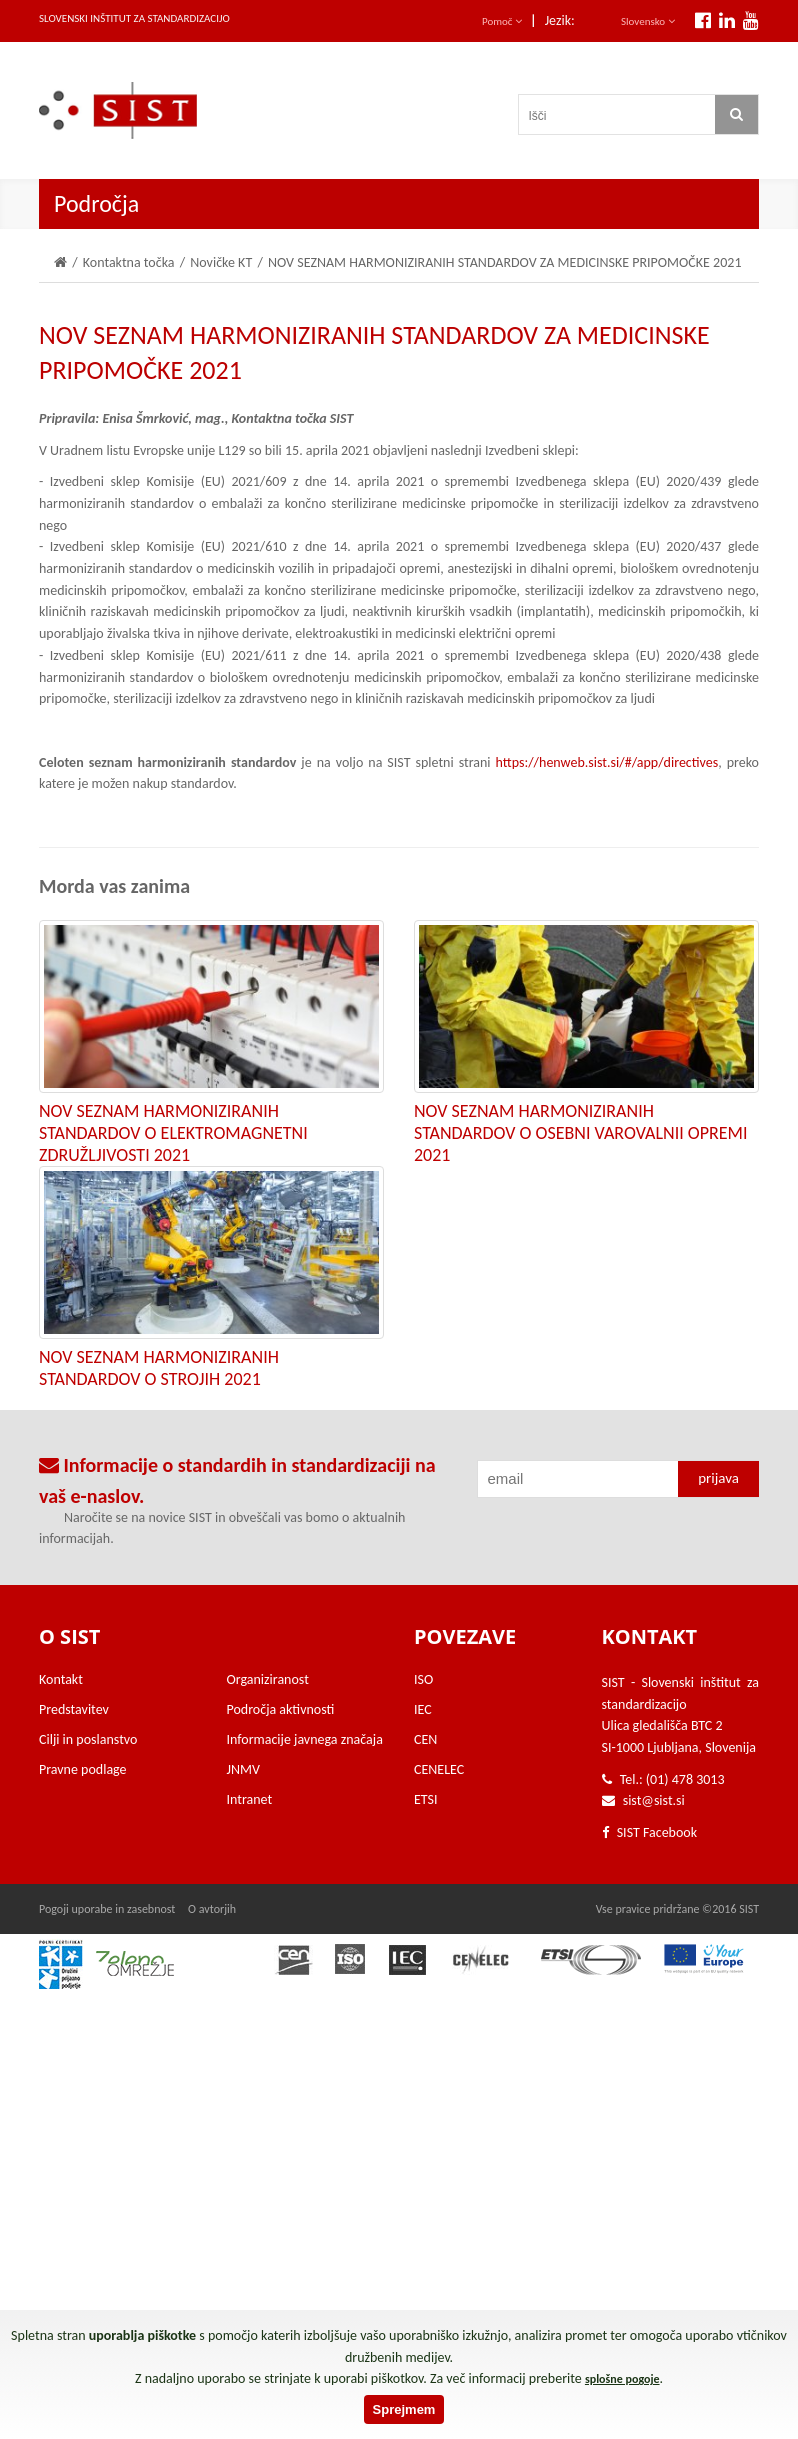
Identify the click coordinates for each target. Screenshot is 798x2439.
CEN (425, 1739)
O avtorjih (212, 1909)
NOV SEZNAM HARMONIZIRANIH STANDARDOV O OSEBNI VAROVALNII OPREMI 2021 (580, 1133)
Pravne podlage (83, 1769)
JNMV (243, 1769)
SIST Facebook (650, 1832)
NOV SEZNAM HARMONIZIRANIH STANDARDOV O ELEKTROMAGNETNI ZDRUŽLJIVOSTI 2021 (173, 1133)
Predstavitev (74, 1709)
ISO (423, 1679)
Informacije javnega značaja (305, 1739)
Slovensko (648, 21)
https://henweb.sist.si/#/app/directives (607, 762)
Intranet (250, 1799)
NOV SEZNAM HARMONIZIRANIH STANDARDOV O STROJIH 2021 (159, 1368)
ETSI (426, 1799)
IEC (423, 1709)
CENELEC (439, 1769)
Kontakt (61, 1679)
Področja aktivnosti (281, 1709)
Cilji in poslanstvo (88, 1739)
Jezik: (560, 20)
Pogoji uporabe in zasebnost (107, 1909)
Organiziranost (268, 1679)
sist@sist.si (654, 1800)
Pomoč (502, 21)
